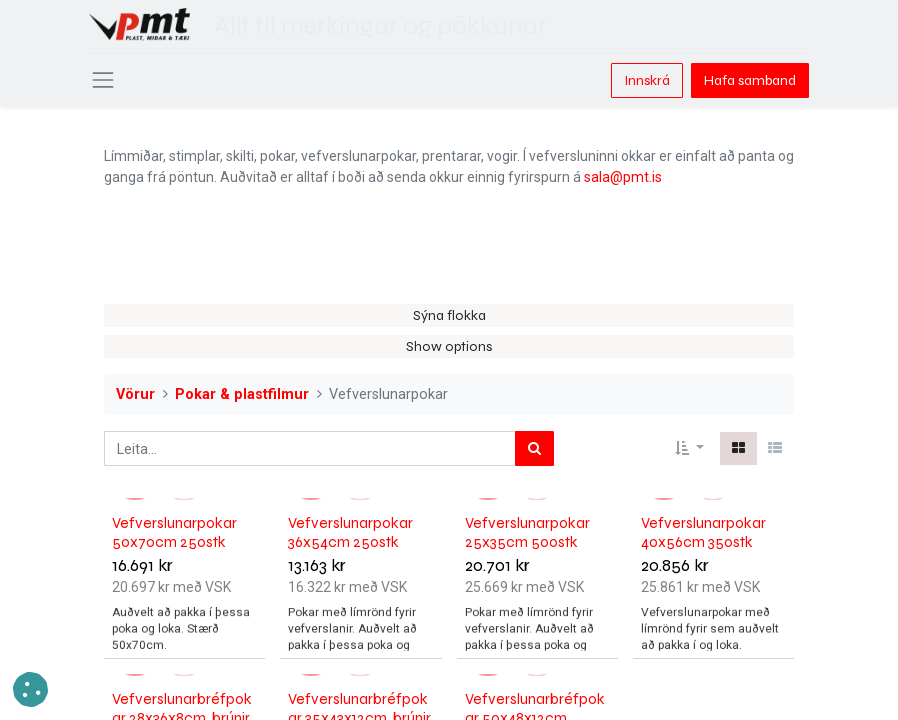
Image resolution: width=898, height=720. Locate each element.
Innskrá (647, 80)
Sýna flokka (449, 315)
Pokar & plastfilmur (242, 394)
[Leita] (534, 448)
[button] (689, 448)
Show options (449, 346)
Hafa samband (750, 80)
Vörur (135, 394)
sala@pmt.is (623, 177)
